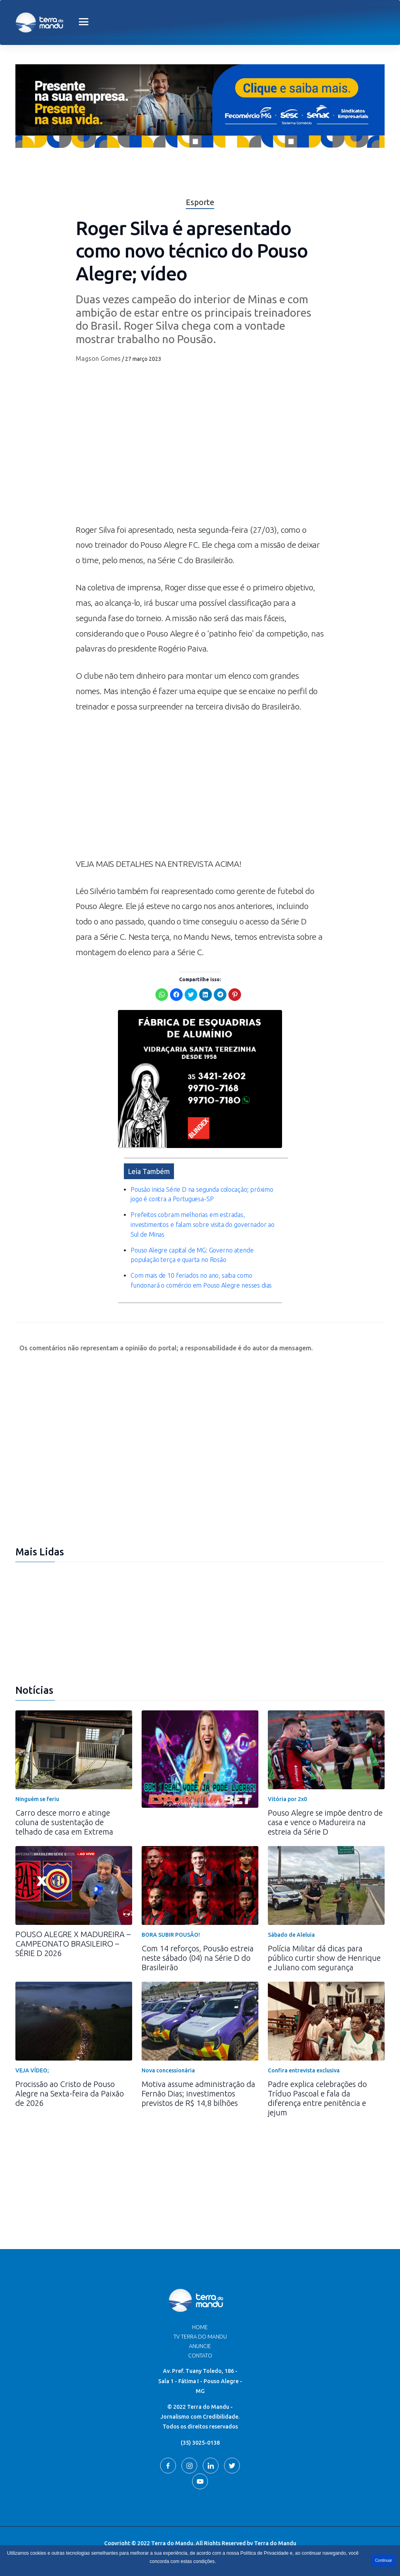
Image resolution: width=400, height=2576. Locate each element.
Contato (200, 2355)
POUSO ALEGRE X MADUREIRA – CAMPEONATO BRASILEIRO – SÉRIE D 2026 (73, 1944)
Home (200, 2327)
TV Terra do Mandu (200, 2336)
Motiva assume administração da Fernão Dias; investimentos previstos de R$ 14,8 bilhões (198, 2093)
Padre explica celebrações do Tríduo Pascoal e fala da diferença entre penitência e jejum (317, 2098)
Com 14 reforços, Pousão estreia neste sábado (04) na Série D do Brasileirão (198, 1958)
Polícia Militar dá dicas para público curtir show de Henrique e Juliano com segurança (324, 1958)
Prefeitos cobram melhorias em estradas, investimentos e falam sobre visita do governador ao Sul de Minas (203, 1224)
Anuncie (200, 2346)
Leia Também (149, 1171)
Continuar (383, 2560)
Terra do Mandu (275, 2543)
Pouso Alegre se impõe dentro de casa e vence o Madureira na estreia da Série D (325, 1822)
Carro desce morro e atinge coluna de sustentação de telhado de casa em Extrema (64, 1822)
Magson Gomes (98, 358)
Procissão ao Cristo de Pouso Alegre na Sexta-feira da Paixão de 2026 (69, 2093)
